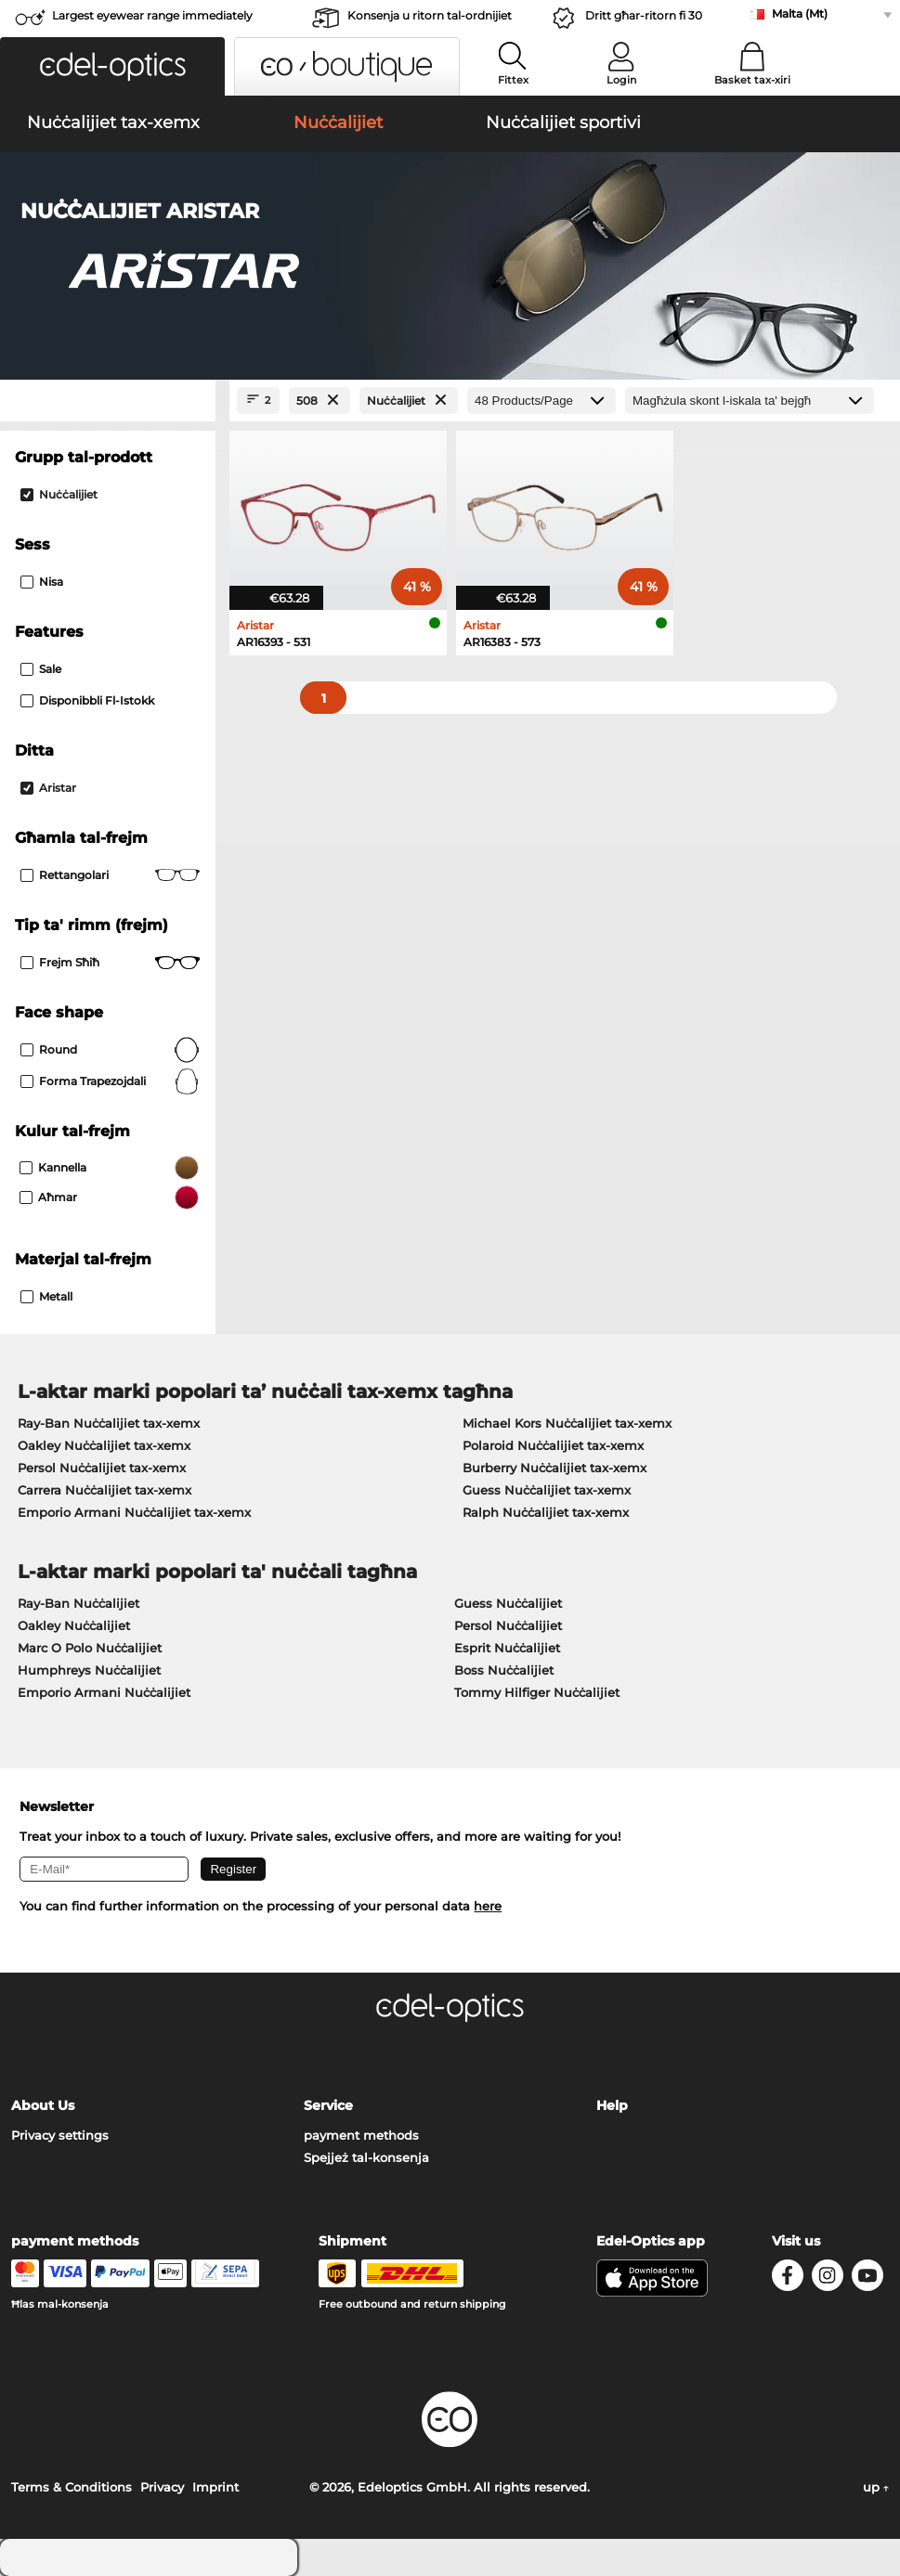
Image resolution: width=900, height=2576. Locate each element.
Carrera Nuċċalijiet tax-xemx (104, 1489)
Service (328, 2105)
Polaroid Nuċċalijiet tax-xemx (553, 1445)
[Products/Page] (541, 401)
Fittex (513, 79)
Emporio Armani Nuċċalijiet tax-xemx (134, 1512)
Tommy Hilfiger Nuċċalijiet (537, 1692)
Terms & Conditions (71, 2486)
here (488, 1905)
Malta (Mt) (800, 13)
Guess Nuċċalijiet (508, 1603)
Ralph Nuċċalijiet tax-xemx (546, 1512)
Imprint (215, 2486)
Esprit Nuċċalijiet (507, 1647)
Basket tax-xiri (752, 79)
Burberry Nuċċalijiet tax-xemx (554, 1467)
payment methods (361, 2135)
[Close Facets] (107, 400)
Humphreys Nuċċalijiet (89, 1670)
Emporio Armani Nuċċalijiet (104, 1692)
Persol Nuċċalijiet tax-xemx (102, 1467)
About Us (42, 2105)
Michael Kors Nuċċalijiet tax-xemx (567, 1423)
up (876, 2486)
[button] (112, 66)
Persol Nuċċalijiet (508, 1625)
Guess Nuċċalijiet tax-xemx (547, 1489)
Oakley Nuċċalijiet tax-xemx (104, 1445)
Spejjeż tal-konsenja (366, 2157)
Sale (40, 669)
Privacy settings (60, 2135)
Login (621, 79)
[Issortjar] (750, 401)
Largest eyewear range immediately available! (152, 20)
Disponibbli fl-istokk (87, 700)
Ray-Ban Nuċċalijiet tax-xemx (109, 1423)
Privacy (162, 2486)
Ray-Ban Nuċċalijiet (78, 1603)
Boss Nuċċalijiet (504, 1670)
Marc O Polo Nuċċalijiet (90, 1647)
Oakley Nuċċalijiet (74, 1625)
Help (612, 2105)
